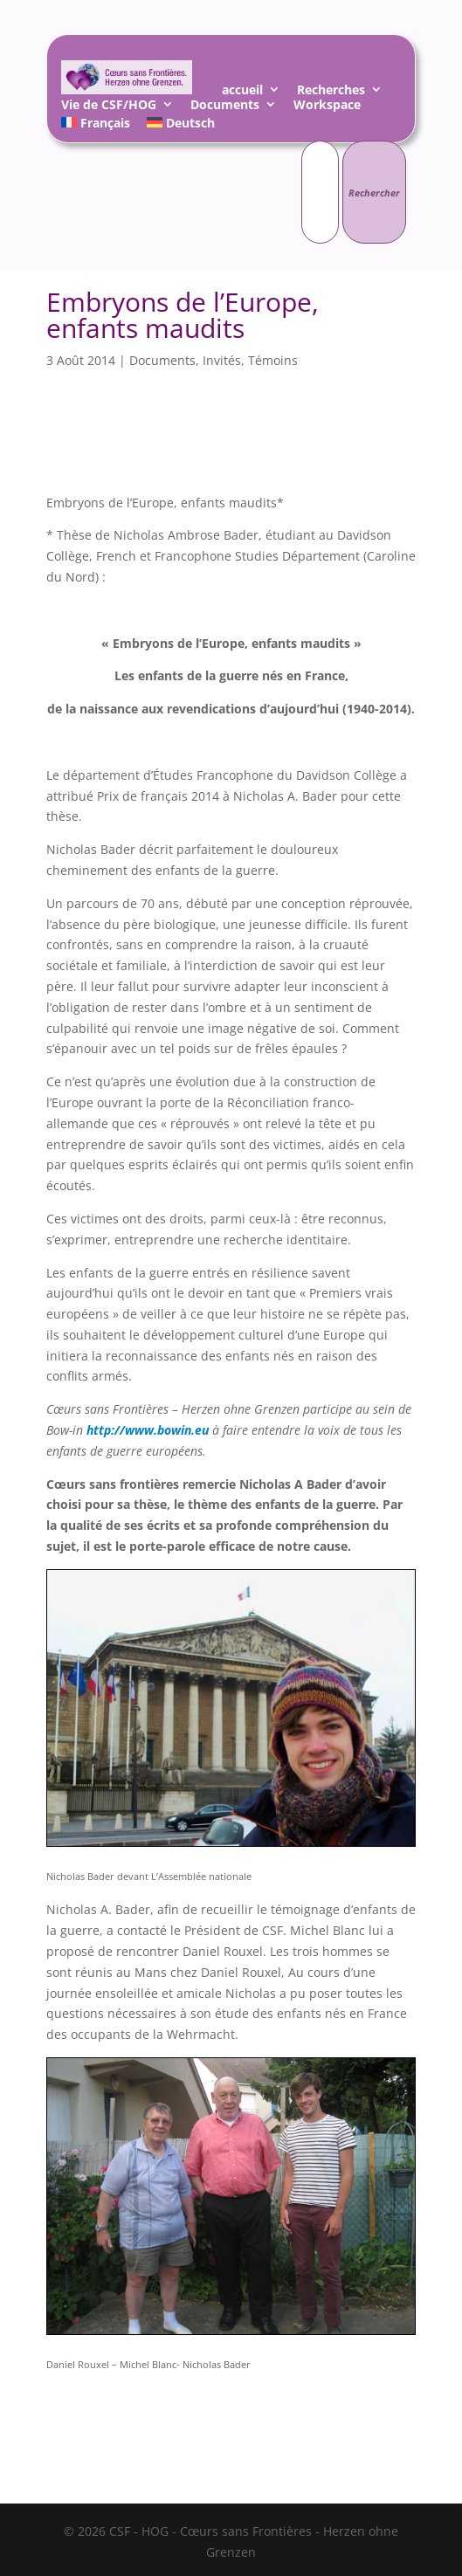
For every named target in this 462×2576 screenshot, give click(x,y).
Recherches (331, 92)
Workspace (327, 107)
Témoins (273, 360)
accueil (242, 92)
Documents (224, 107)
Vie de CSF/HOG (108, 107)
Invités (222, 360)
